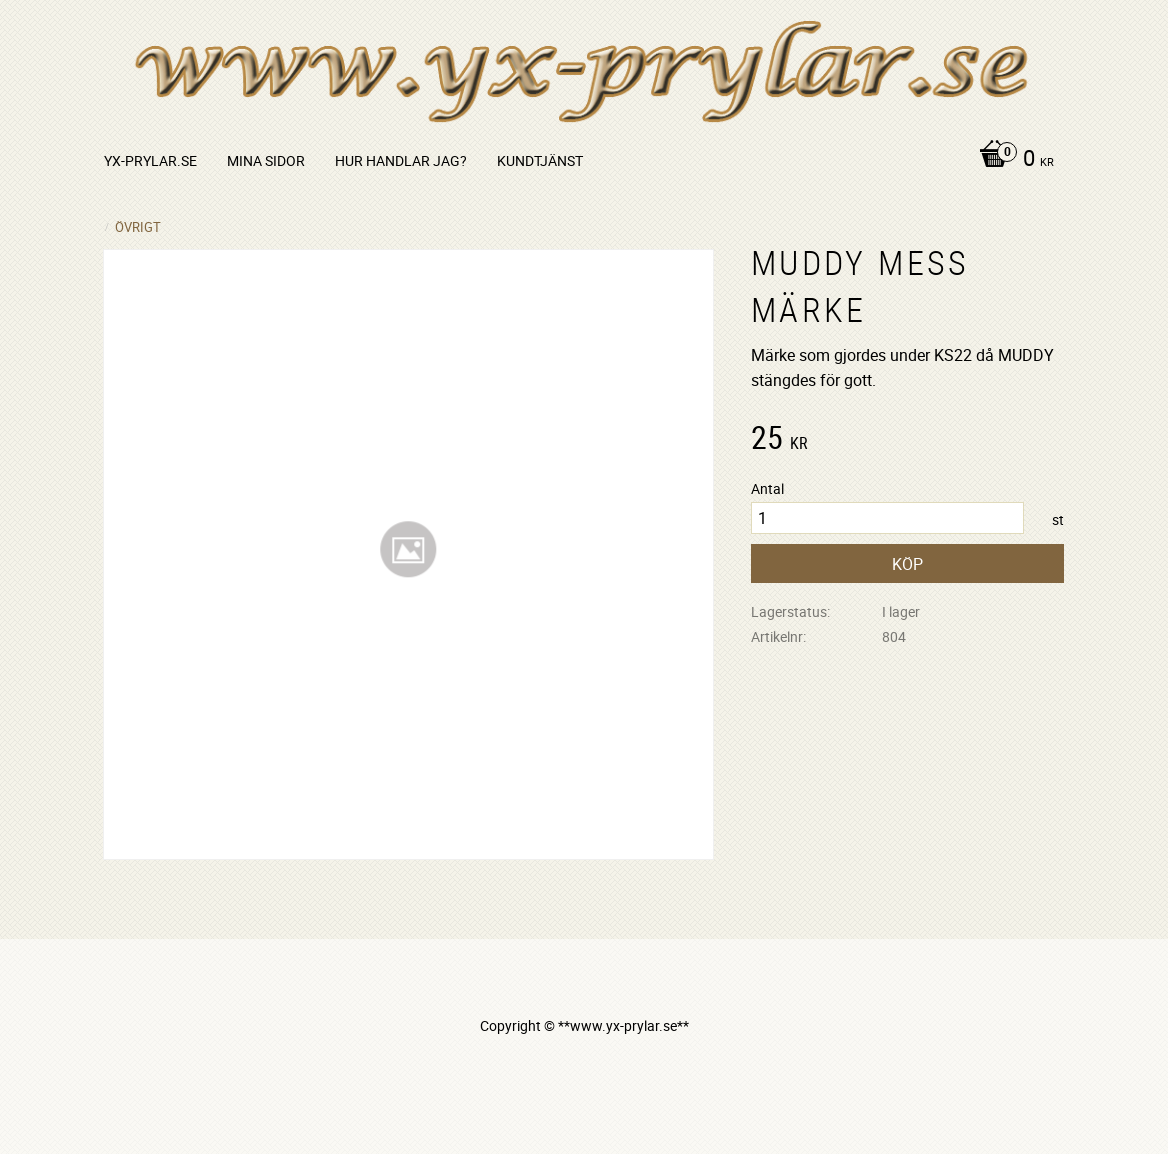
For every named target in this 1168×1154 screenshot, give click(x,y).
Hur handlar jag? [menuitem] (401, 160)
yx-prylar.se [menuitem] (150, 160)
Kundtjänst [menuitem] (540, 160)
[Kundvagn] (1011, 160)
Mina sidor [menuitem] (266, 160)
